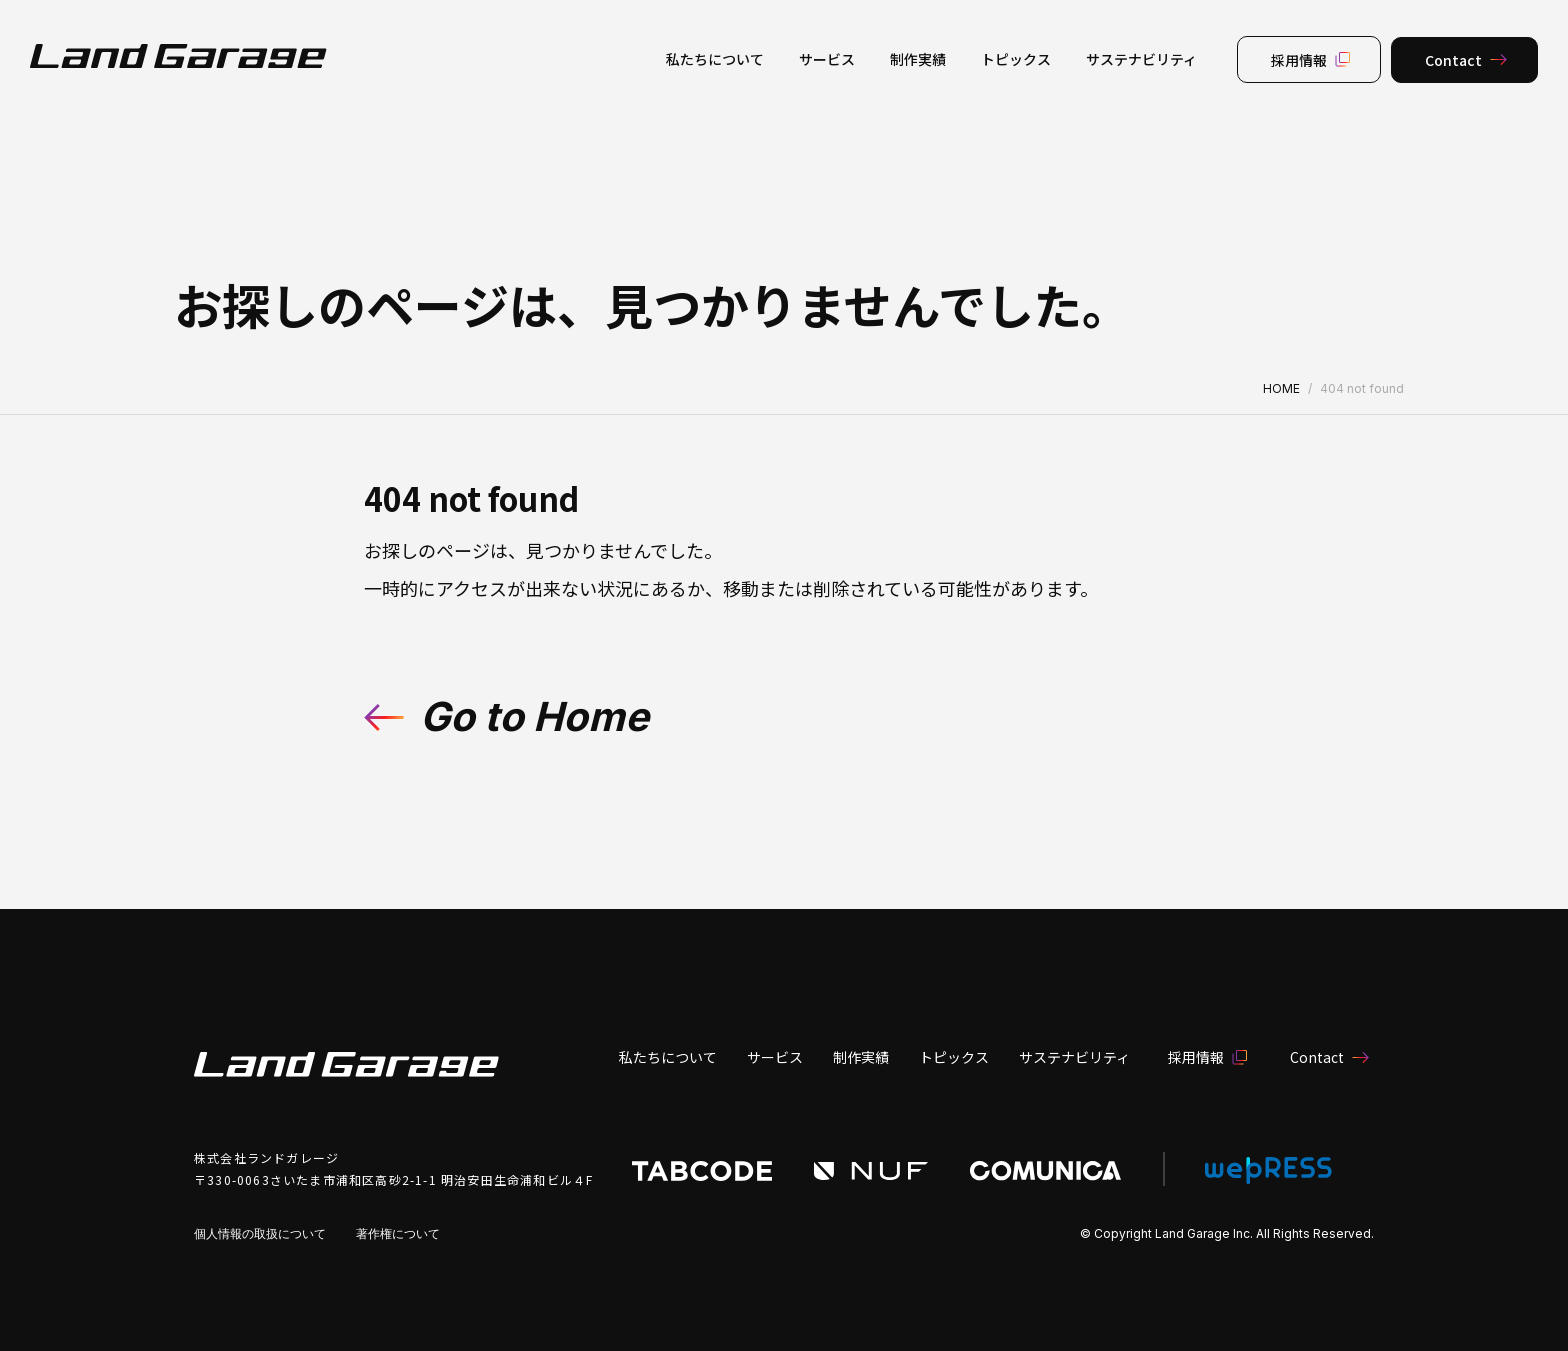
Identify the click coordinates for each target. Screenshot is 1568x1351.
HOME (1281, 388)
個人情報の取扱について (260, 1233)
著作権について (398, 1233)
